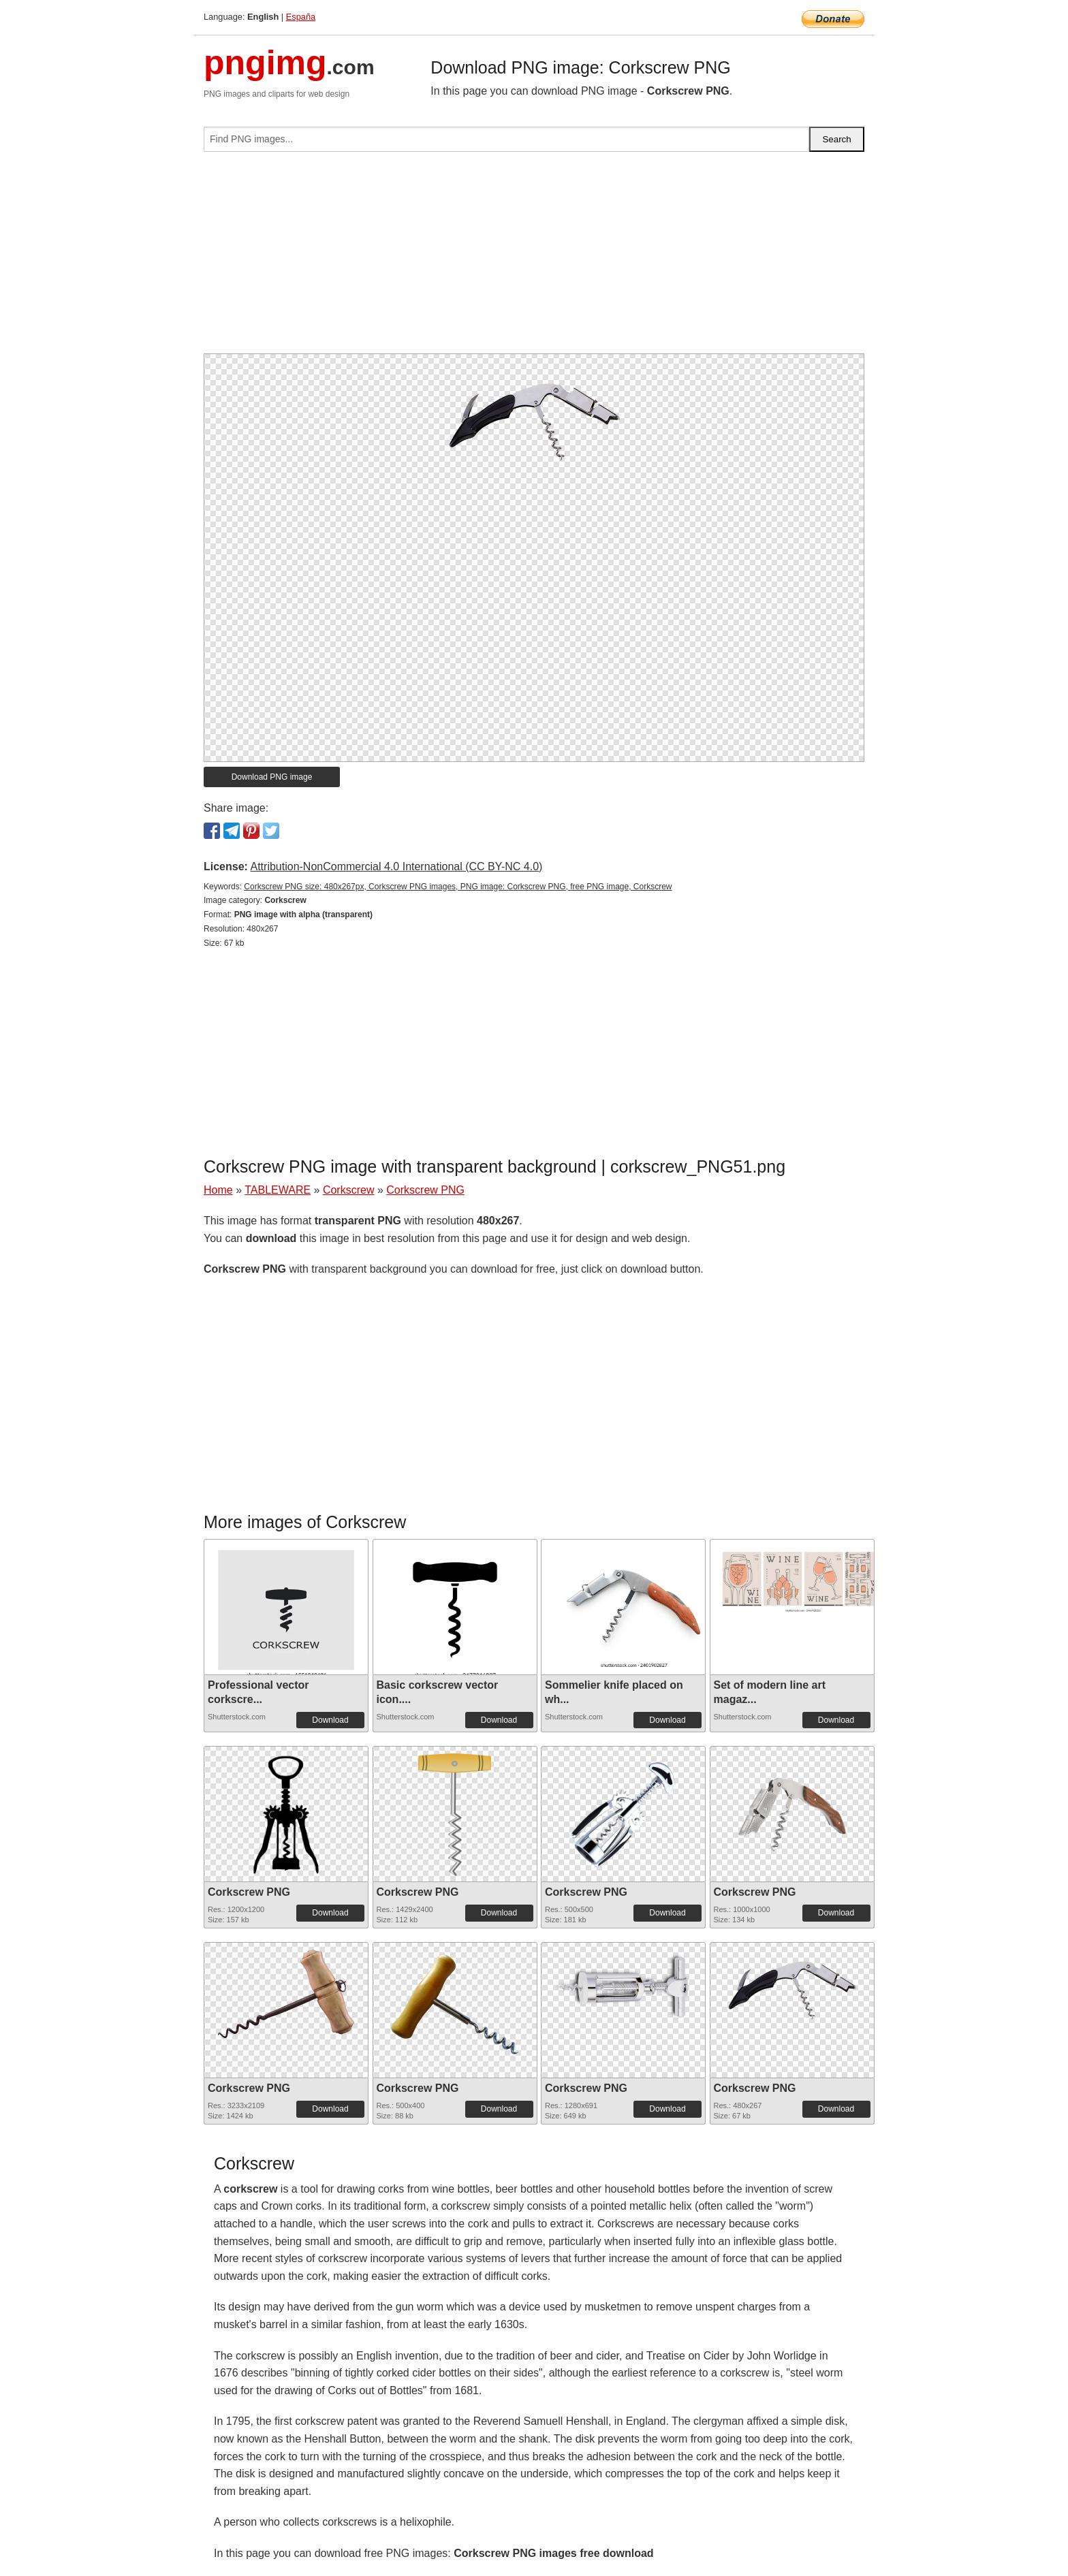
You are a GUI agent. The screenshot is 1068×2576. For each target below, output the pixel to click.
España (300, 17)
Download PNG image (272, 777)
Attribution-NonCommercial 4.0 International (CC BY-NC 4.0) (396, 866)
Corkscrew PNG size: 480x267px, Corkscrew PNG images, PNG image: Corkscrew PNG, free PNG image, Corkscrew (458, 886)
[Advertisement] (534, 258)
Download (330, 1720)
